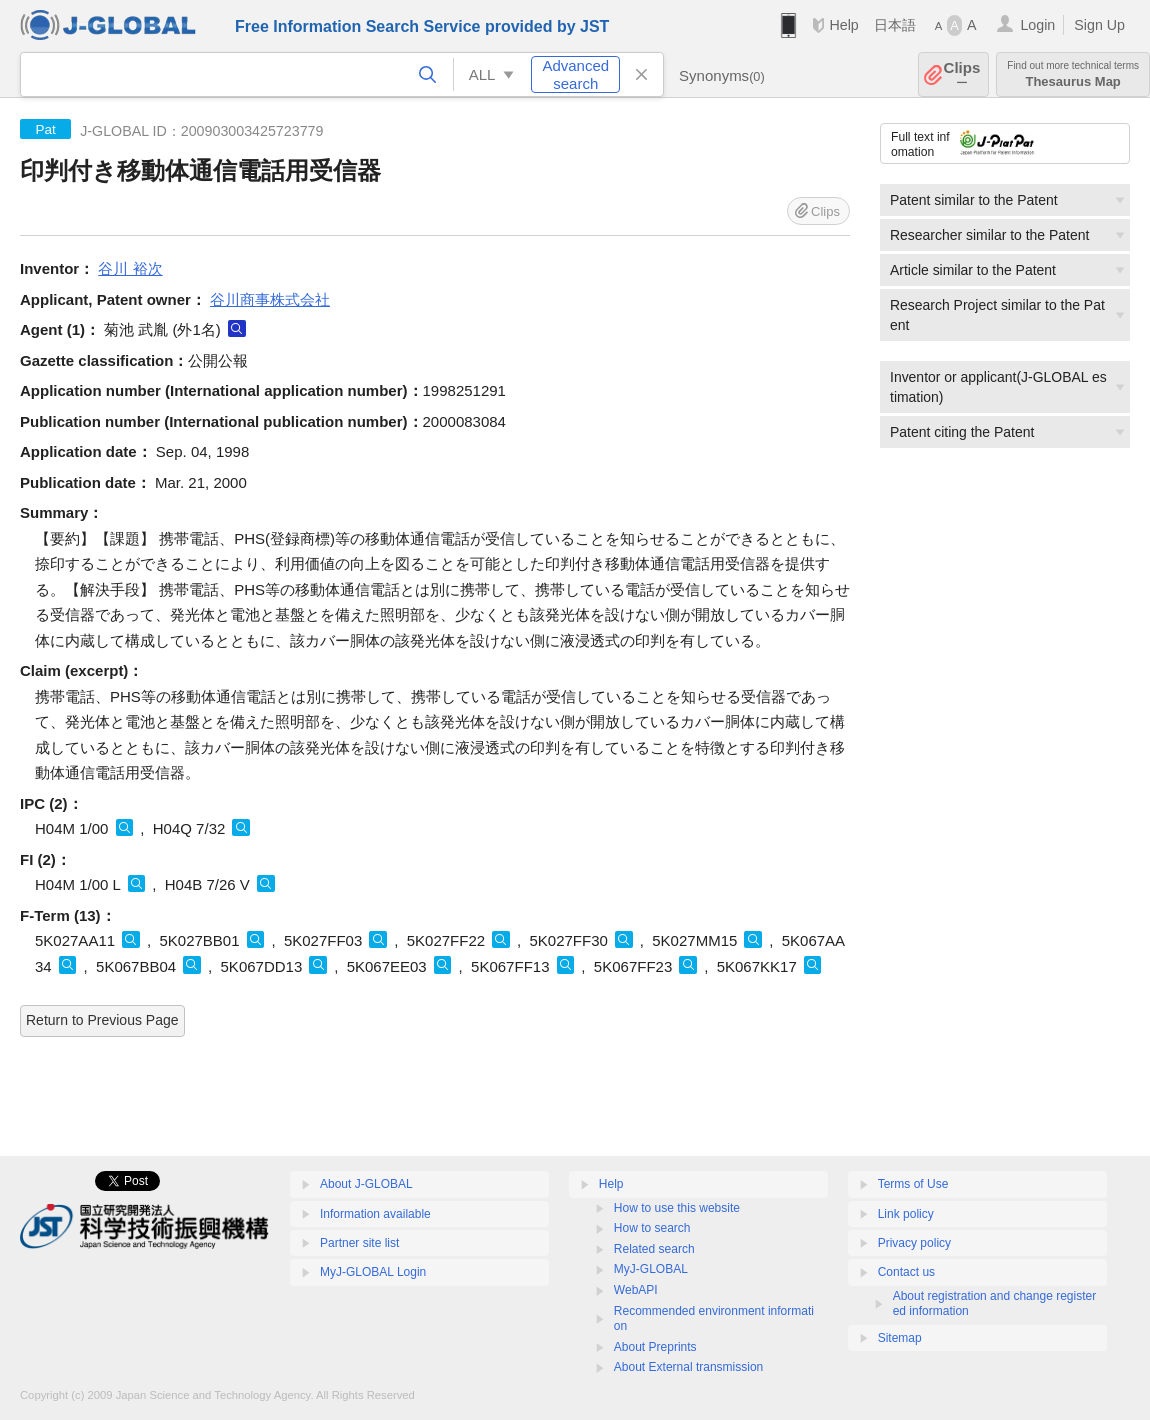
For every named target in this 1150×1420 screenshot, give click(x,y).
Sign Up (1099, 25)
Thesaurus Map (1073, 74)
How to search (652, 1228)
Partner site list (359, 1243)
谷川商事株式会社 (270, 299)
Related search (654, 1249)
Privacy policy (914, 1243)
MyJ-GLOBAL (651, 1269)
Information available (375, 1214)
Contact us (906, 1272)
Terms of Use (913, 1184)
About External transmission (688, 1367)
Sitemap (900, 1338)
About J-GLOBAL (366, 1184)
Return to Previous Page (102, 1020)
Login (1037, 25)
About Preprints (655, 1347)
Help (843, 25)
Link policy (906, 1214)
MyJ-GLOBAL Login (373, 1272)
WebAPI (636, 1290)
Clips (962, 74)
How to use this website (677, 1208)
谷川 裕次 (130, 268)
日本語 (895, 25)
